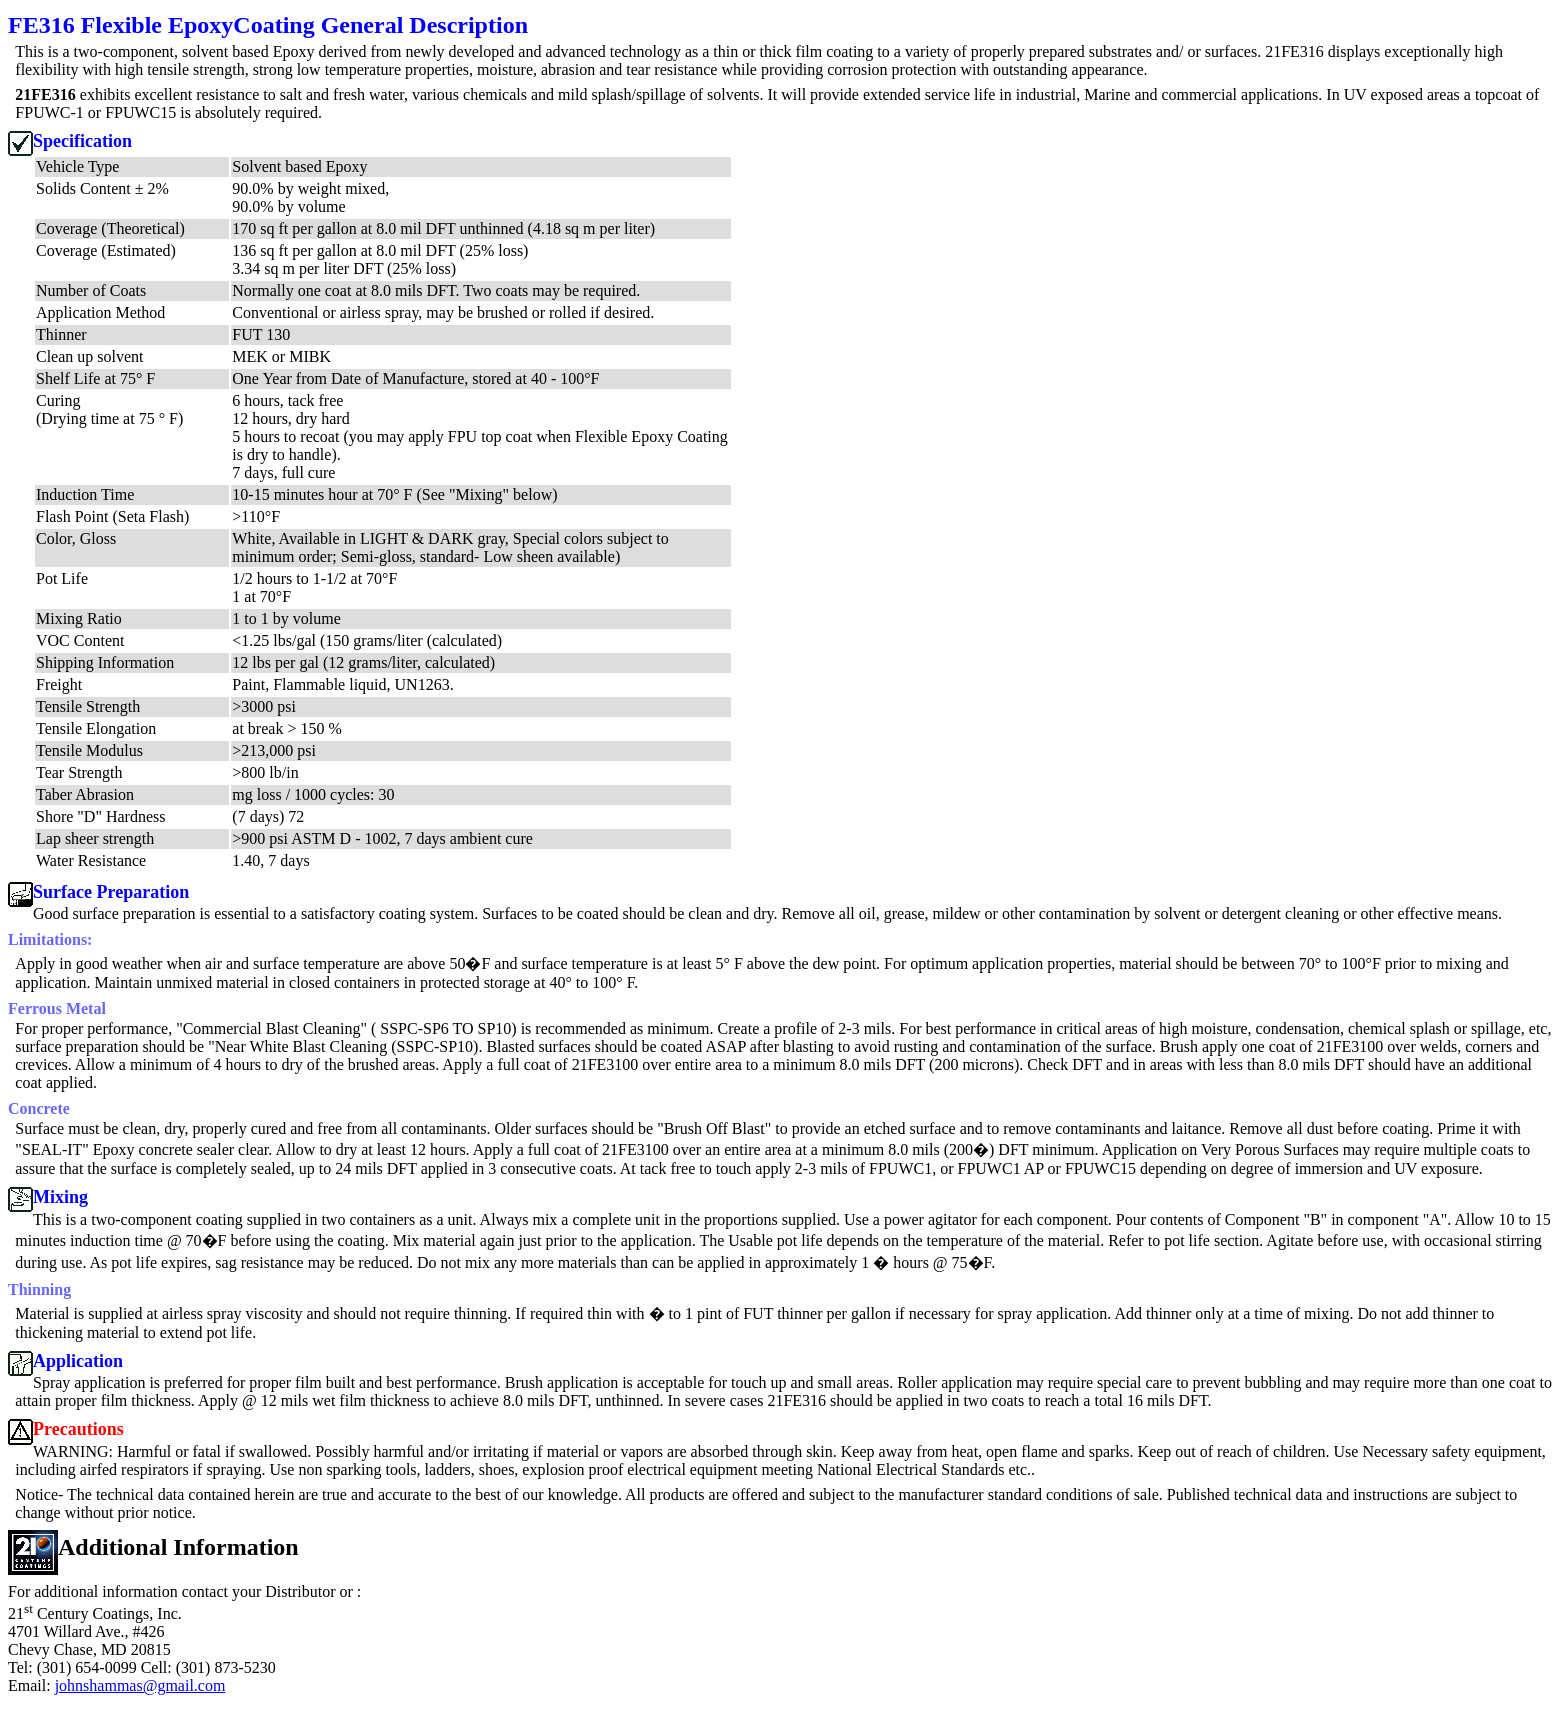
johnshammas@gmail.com (140, 1685)
